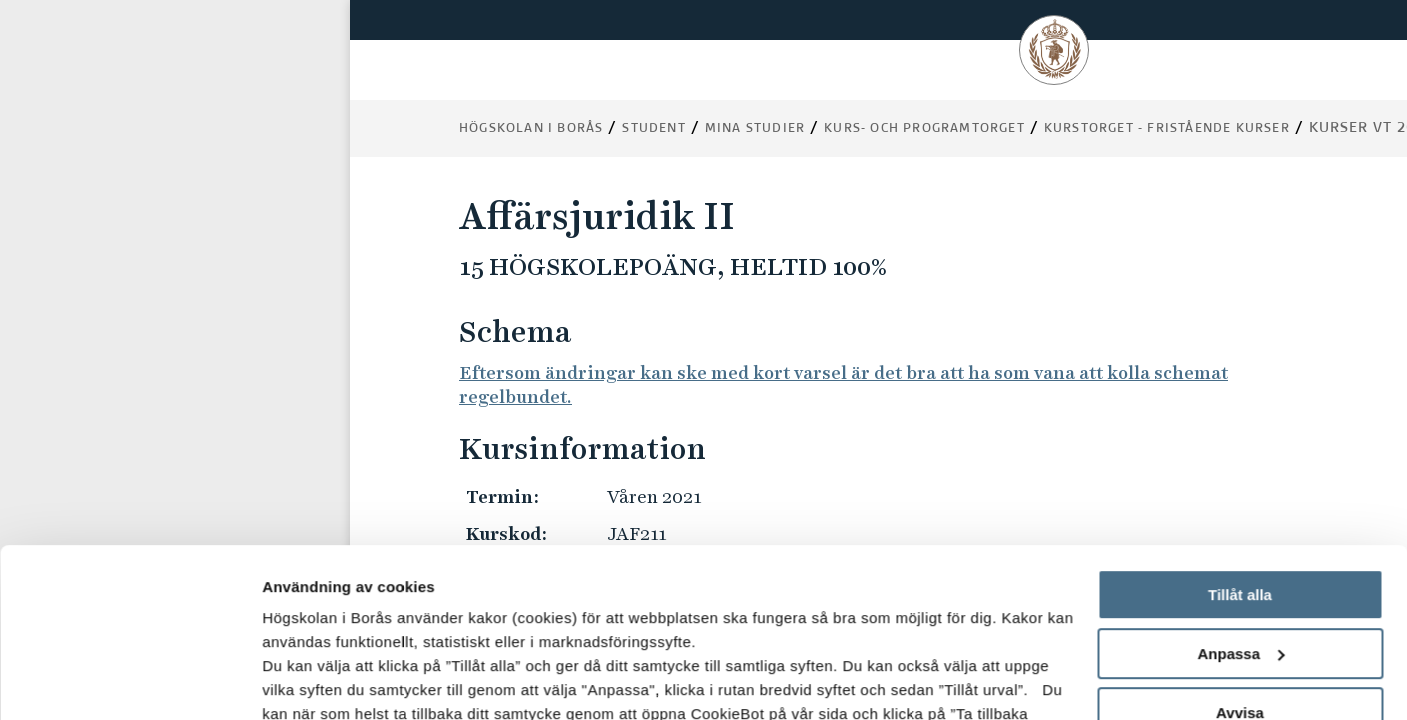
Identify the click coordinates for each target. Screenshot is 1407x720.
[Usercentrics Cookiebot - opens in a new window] (129, 681)
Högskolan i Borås (531, 129)
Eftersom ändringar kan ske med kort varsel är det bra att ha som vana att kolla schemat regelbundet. (843, 384)
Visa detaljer (306, 680)
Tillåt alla (1240, 436)
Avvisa (1240, 554)
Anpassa (1240, 495)
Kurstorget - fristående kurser (1167, 129)
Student (653, 129)
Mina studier (755, 129)
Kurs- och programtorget (924, 129)
